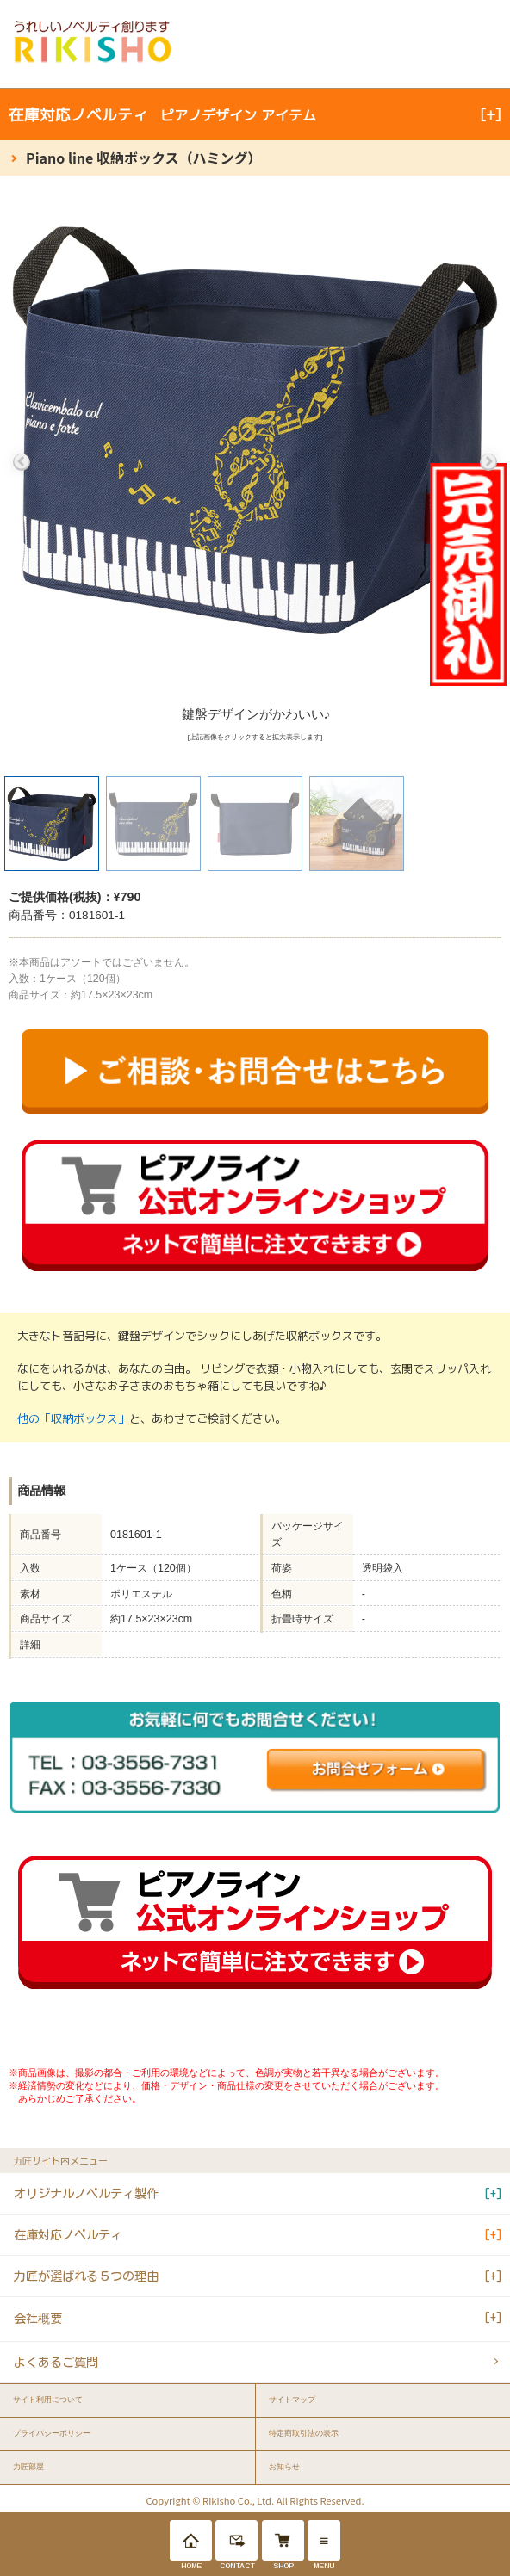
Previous (21, 462)
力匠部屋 (28, 2466)
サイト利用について (48, 2399)
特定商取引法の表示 (304, 2433)
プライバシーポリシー (51, 2433)
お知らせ (284, 2466)
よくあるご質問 (56, 2362)
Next (488, 462)
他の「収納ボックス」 (73, 1418)
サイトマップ (292, 2399)
